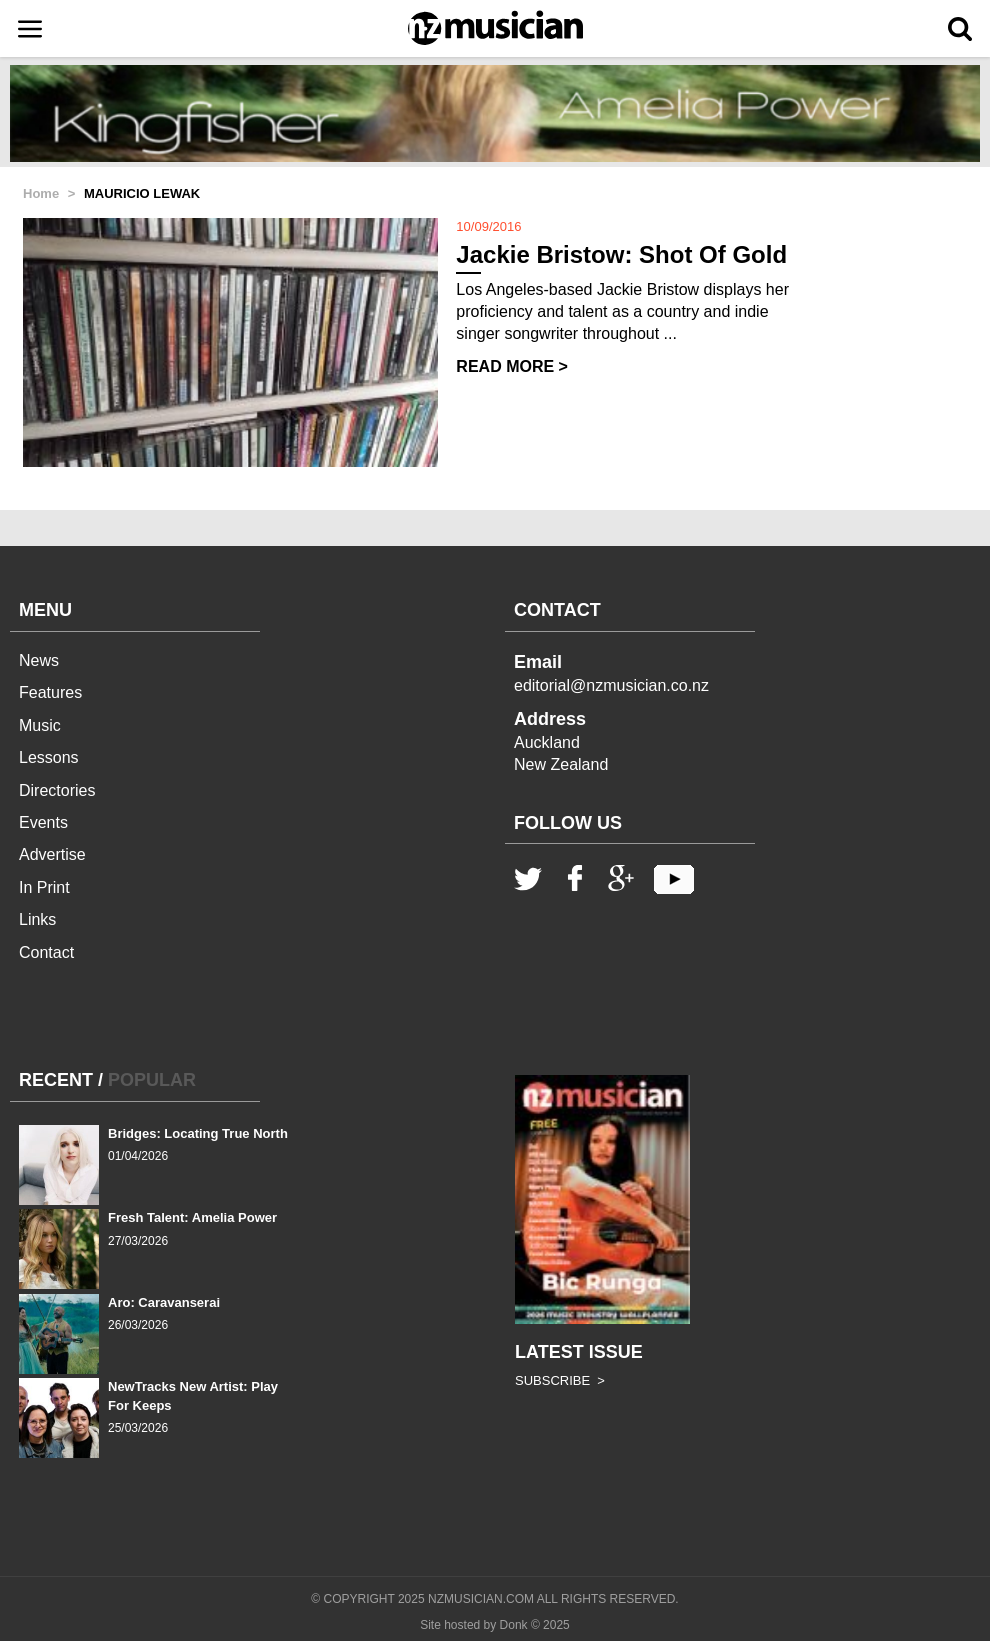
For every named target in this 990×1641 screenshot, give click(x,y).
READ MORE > (512, 366)
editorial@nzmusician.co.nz (611, 685)
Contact (46, 952)
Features (50, 692)
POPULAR (152, 1080)
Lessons (49, 757)
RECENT (56, 1080)
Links (37, 919)
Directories (57, 790)
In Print (44, 887)
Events (43, 822)
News (39, 660)
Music (40, 725)
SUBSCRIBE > (560, 1380)
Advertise (52, 854)
